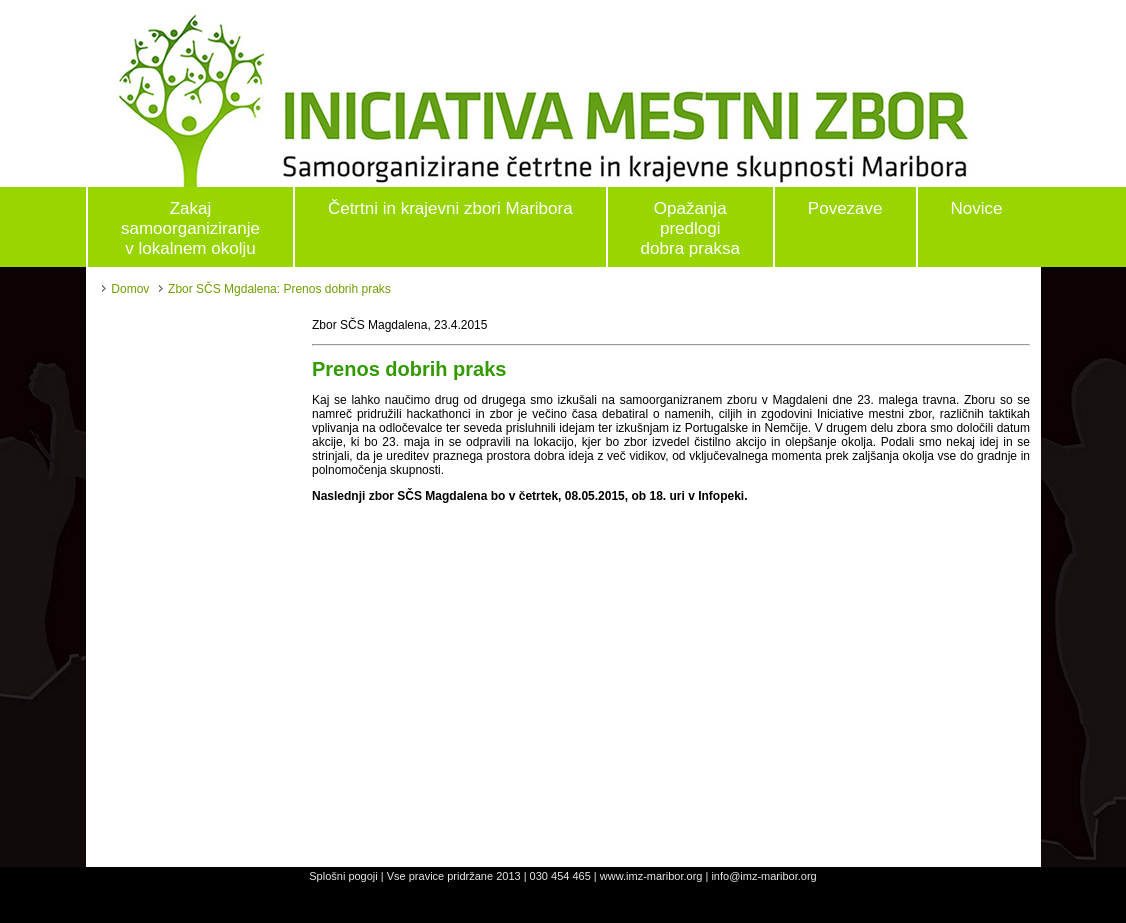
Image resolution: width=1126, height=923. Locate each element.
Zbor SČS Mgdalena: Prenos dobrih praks (279, 289)
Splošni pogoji (343, 876)
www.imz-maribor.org (651, 876)
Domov (130, 289)
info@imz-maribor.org (763, 876)
